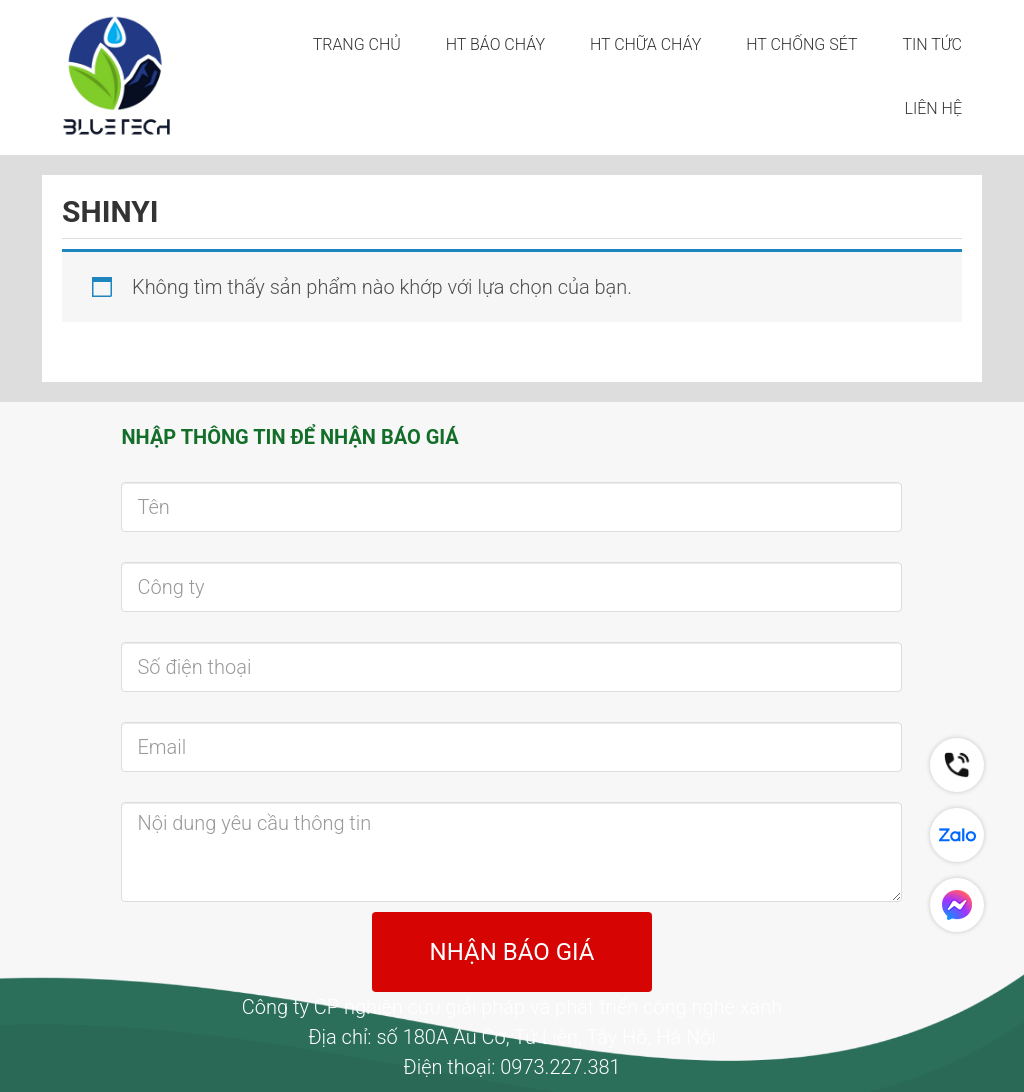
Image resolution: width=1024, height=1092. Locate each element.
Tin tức (932, 44)
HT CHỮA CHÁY (645, 44)
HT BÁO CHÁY (495, 44)
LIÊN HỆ (933, 108)
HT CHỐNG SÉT (801, 44)
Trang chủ (357, 44)
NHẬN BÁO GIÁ (512, 952)
